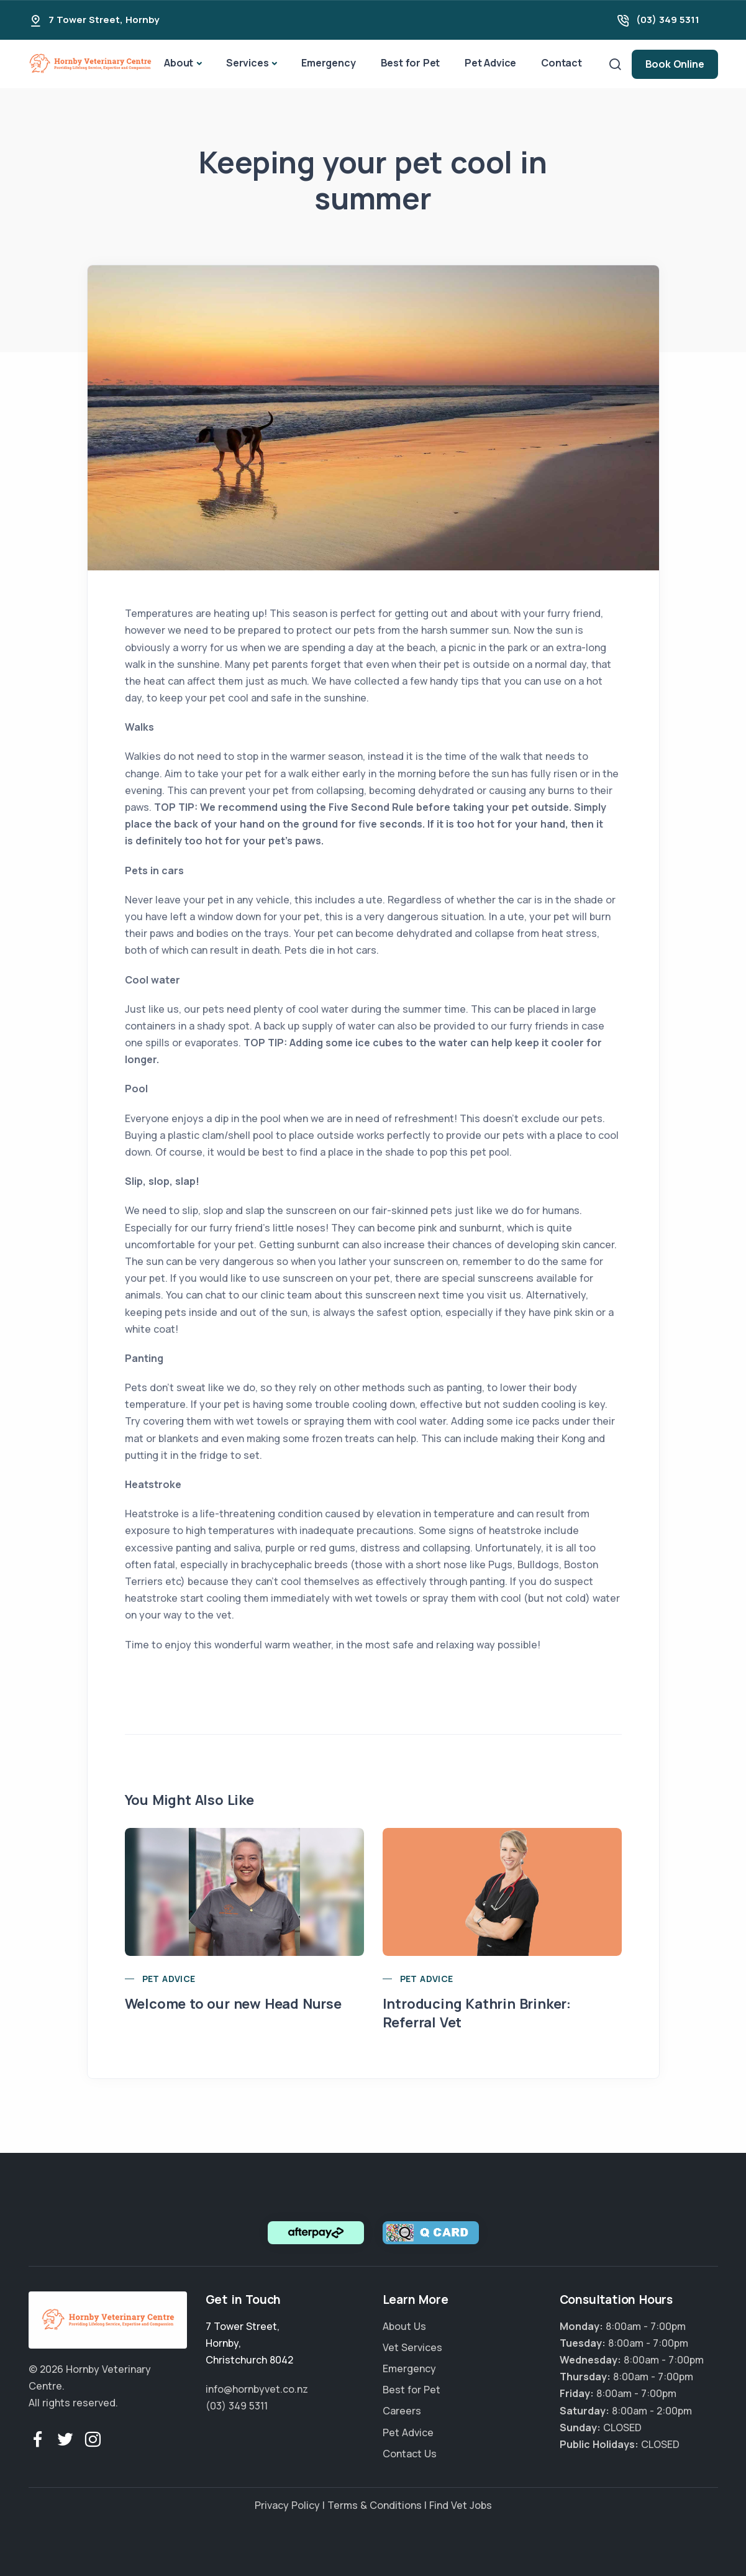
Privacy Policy (287, 2505)
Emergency (328, 63)
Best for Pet (410, 63)
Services (247, 63)
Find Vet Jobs (460, 2505)
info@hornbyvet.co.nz (257, 2389)
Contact (561, 63)
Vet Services (412, 2347)
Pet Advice (490, 63)
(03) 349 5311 (667, 19)
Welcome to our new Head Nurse (233, 2003)
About (178, 63)
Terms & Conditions (374, 2505)
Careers (402, 2411)
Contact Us (410, 2453)
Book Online (674, 64)
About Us (404, 2326)
